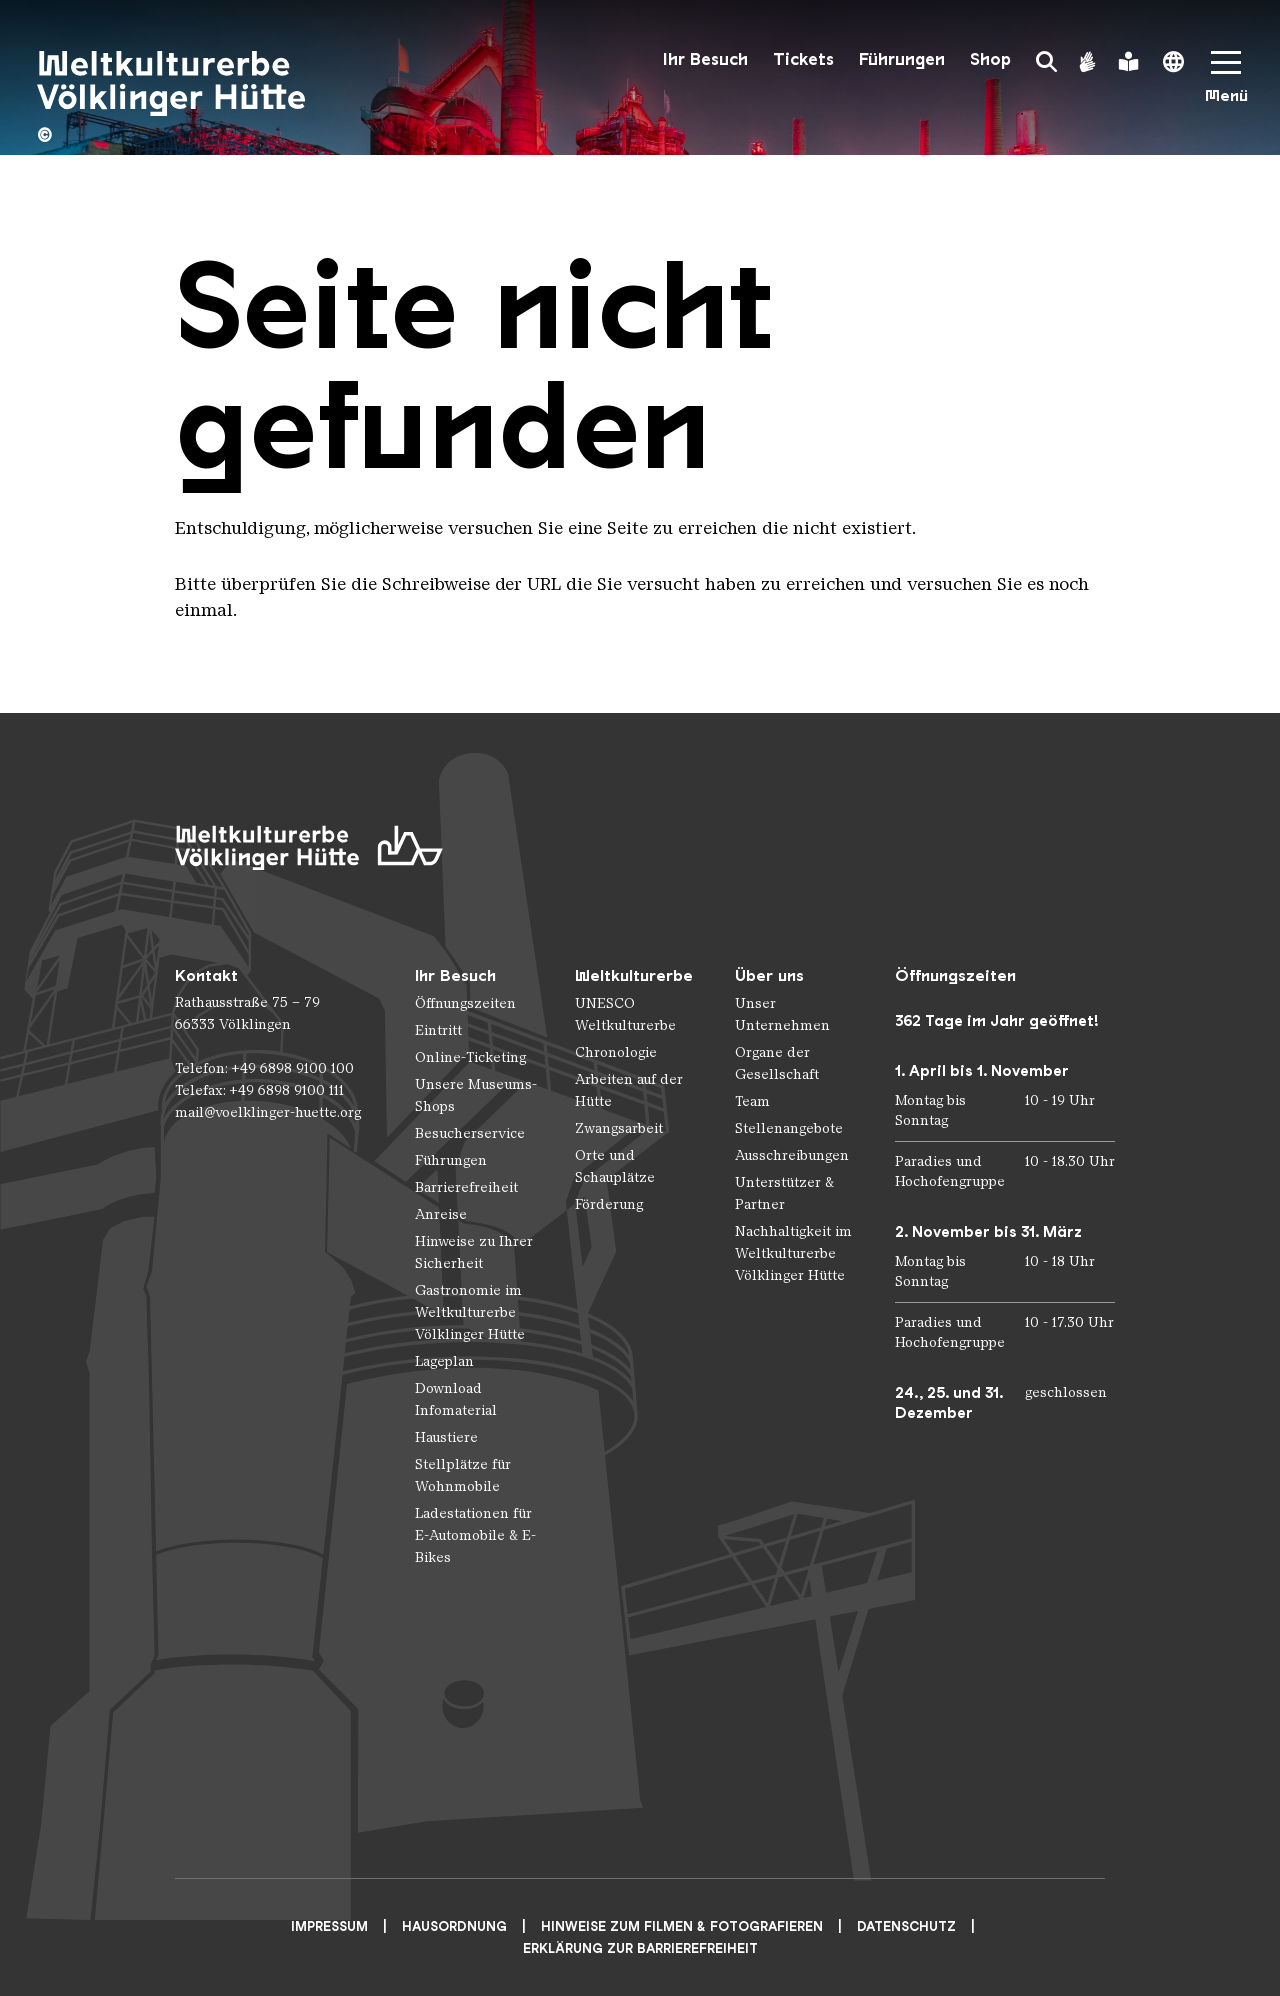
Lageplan (444, 1361)
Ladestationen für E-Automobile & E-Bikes (475, 1535)
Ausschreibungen (792, 1155)
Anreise (441, 1214)
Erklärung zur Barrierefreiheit (640, 1948)
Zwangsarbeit (619, 1128)
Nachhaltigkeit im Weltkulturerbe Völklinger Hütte (793, 1253)
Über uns (769, 975)
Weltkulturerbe (634, 975)
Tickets (803, 59)
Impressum (329, 1926)
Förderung (609, 1204)
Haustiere (446, 1437)
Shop (990, 59)
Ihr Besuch (705, 59)
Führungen (902, 59)
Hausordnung (454, 1926)
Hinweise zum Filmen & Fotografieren (682, 1926)
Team (752, 1101)
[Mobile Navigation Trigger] (1226, 83)
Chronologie (616, 1052)
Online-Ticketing (470, 1057)
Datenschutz (906, 1926)
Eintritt (438, 1030)
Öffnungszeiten (465, 1003)
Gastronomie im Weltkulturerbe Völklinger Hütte (470, 1312)
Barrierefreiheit (466, 1187)
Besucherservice (470, 1133)
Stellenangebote (789, 1128)
